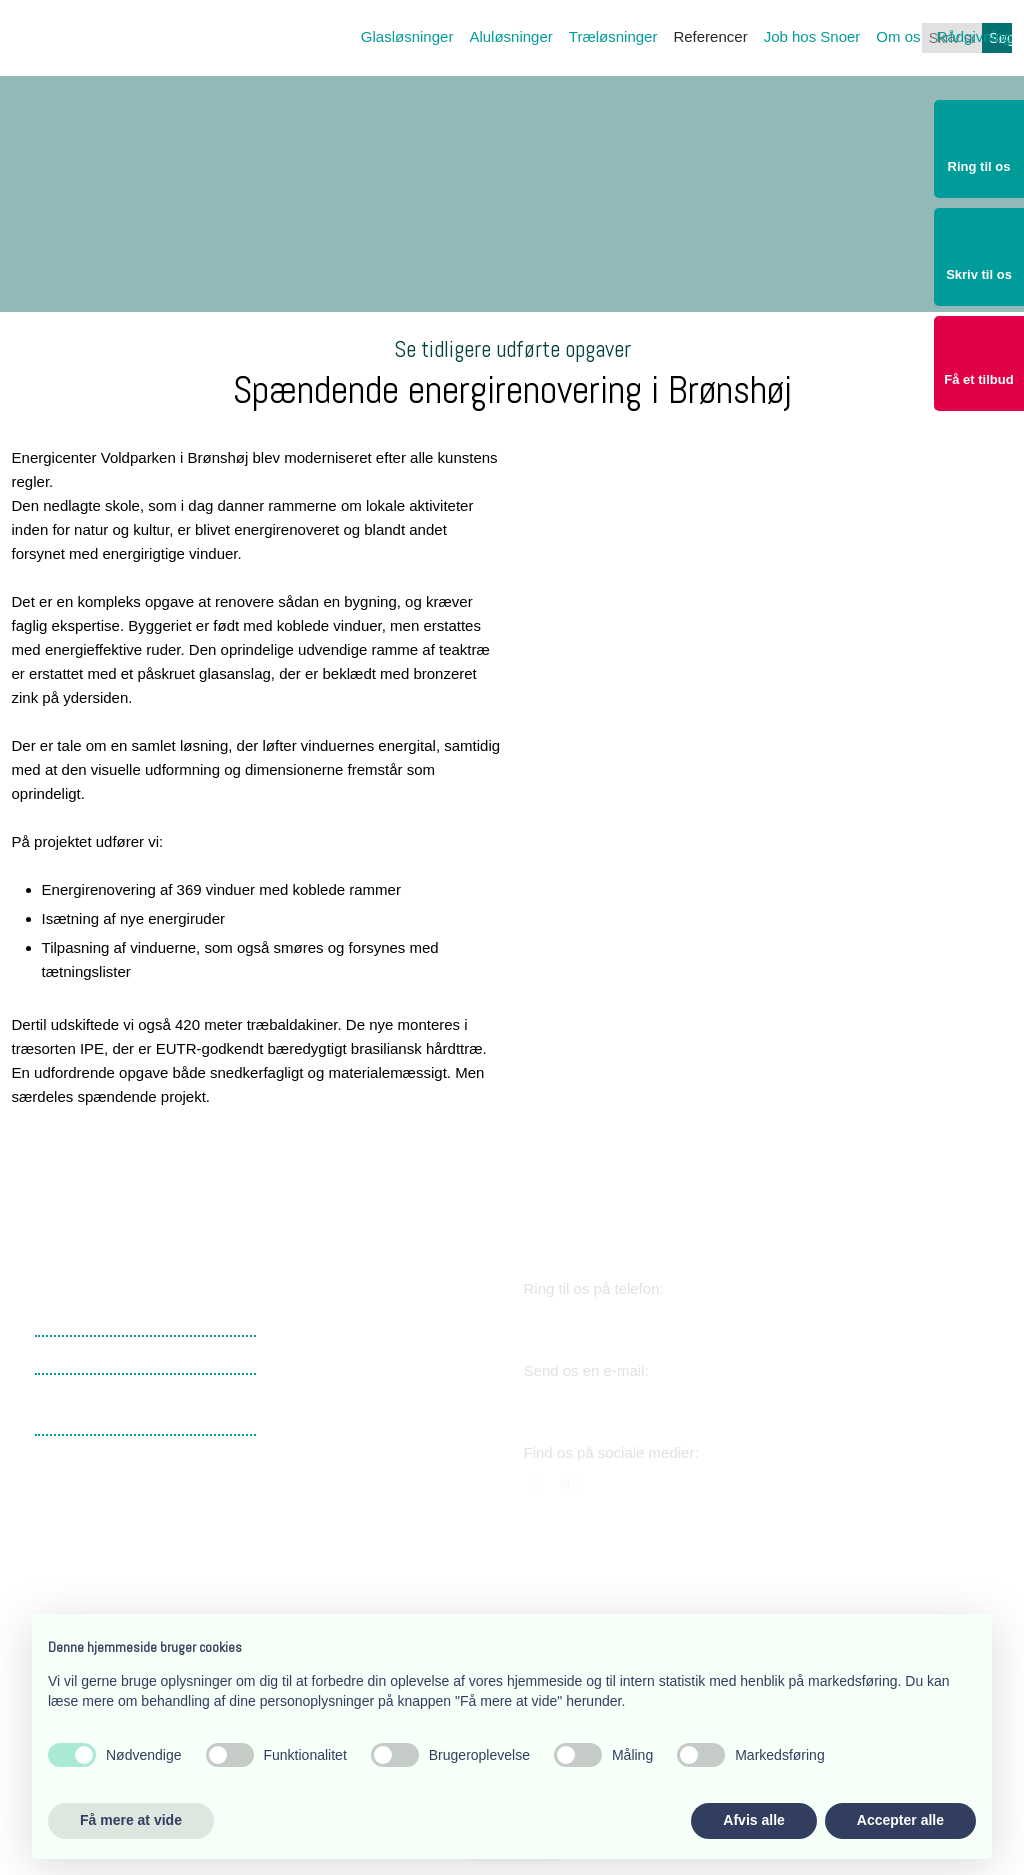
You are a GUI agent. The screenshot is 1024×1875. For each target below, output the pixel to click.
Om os (898, 36)
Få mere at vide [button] (131, 1820)
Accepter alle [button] (900, 1820)
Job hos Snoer (812, 36)
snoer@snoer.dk (613, 1401)
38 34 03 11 (591, 1319)
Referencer (710, 36)
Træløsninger (613, 36)
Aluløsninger (510, 36)
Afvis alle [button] (753, 1820)
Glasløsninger (407, 36)
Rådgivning (974, 36)
